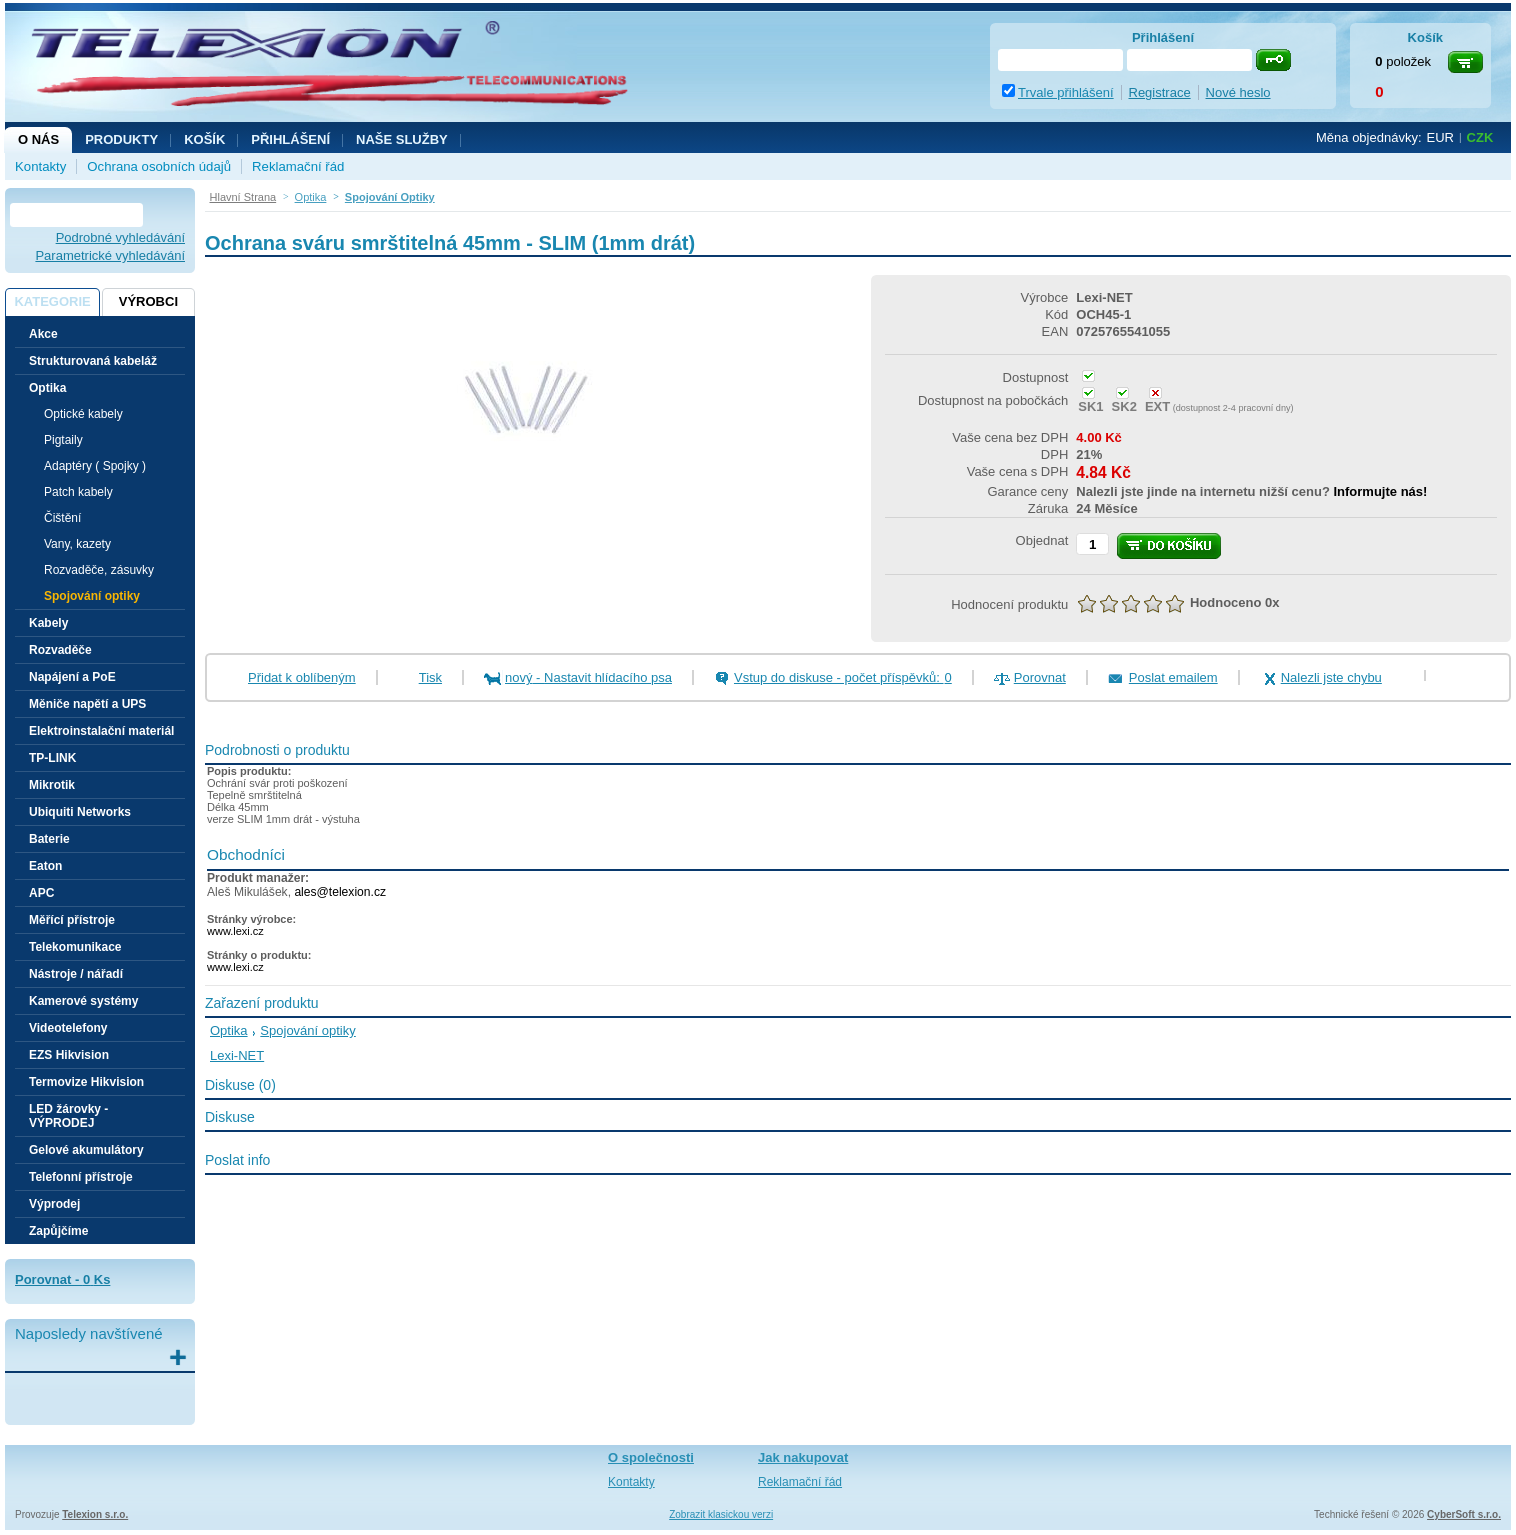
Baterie (49, 839)
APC (41, 893)
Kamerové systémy (83, 1001)
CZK (1480, 137)
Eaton (45, 866)
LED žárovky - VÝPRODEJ (68, 1116)
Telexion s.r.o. (95, 1514)
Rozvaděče (60, 650)
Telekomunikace (75, 947)
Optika (229, 1030)
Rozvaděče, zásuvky (99, 570)
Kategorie (52, 301)
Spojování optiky (92, 596)
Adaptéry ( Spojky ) (95, 466)
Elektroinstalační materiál (101, 731)
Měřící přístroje (72, 920)
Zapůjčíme (58, 1231)
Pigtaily (63, 440)
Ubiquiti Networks (80, 812)
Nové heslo (1238, 92)
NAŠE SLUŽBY (402, 139)
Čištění (62, 518)
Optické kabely (83, 414)
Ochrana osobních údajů (159, 166)
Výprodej (54, 1204)
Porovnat (1040, 677)
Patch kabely (78, 492)
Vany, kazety (77, 544)
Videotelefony (68, 1028)
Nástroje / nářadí (76, 974)
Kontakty (40, 166)
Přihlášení (290, 139)
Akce (43, 334)
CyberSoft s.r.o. (1464, 1514)
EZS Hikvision (69, 1055)
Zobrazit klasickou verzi (721, 1514)
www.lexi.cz (235, 931)
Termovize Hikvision (86, 1082)
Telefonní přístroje (81, 1177)
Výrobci (148, 301)
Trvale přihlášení (1066, 92)
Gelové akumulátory (86, 1150)
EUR (1440, 137)
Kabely (48, 623)
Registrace (1160, 92)
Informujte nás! (1380, 491)
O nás (38, 139)
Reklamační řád (298, 166)
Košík (204, 139)
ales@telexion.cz (340, 892)
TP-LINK (52, 758)
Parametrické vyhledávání (110, 255)
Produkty (121, 139)
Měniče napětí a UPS (87, 704)
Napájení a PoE (72, 677)
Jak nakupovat (803, 1457)
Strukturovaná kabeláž (93, 361)
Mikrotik (52, 785)
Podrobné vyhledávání (120, 237)
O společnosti (651, 1457)
